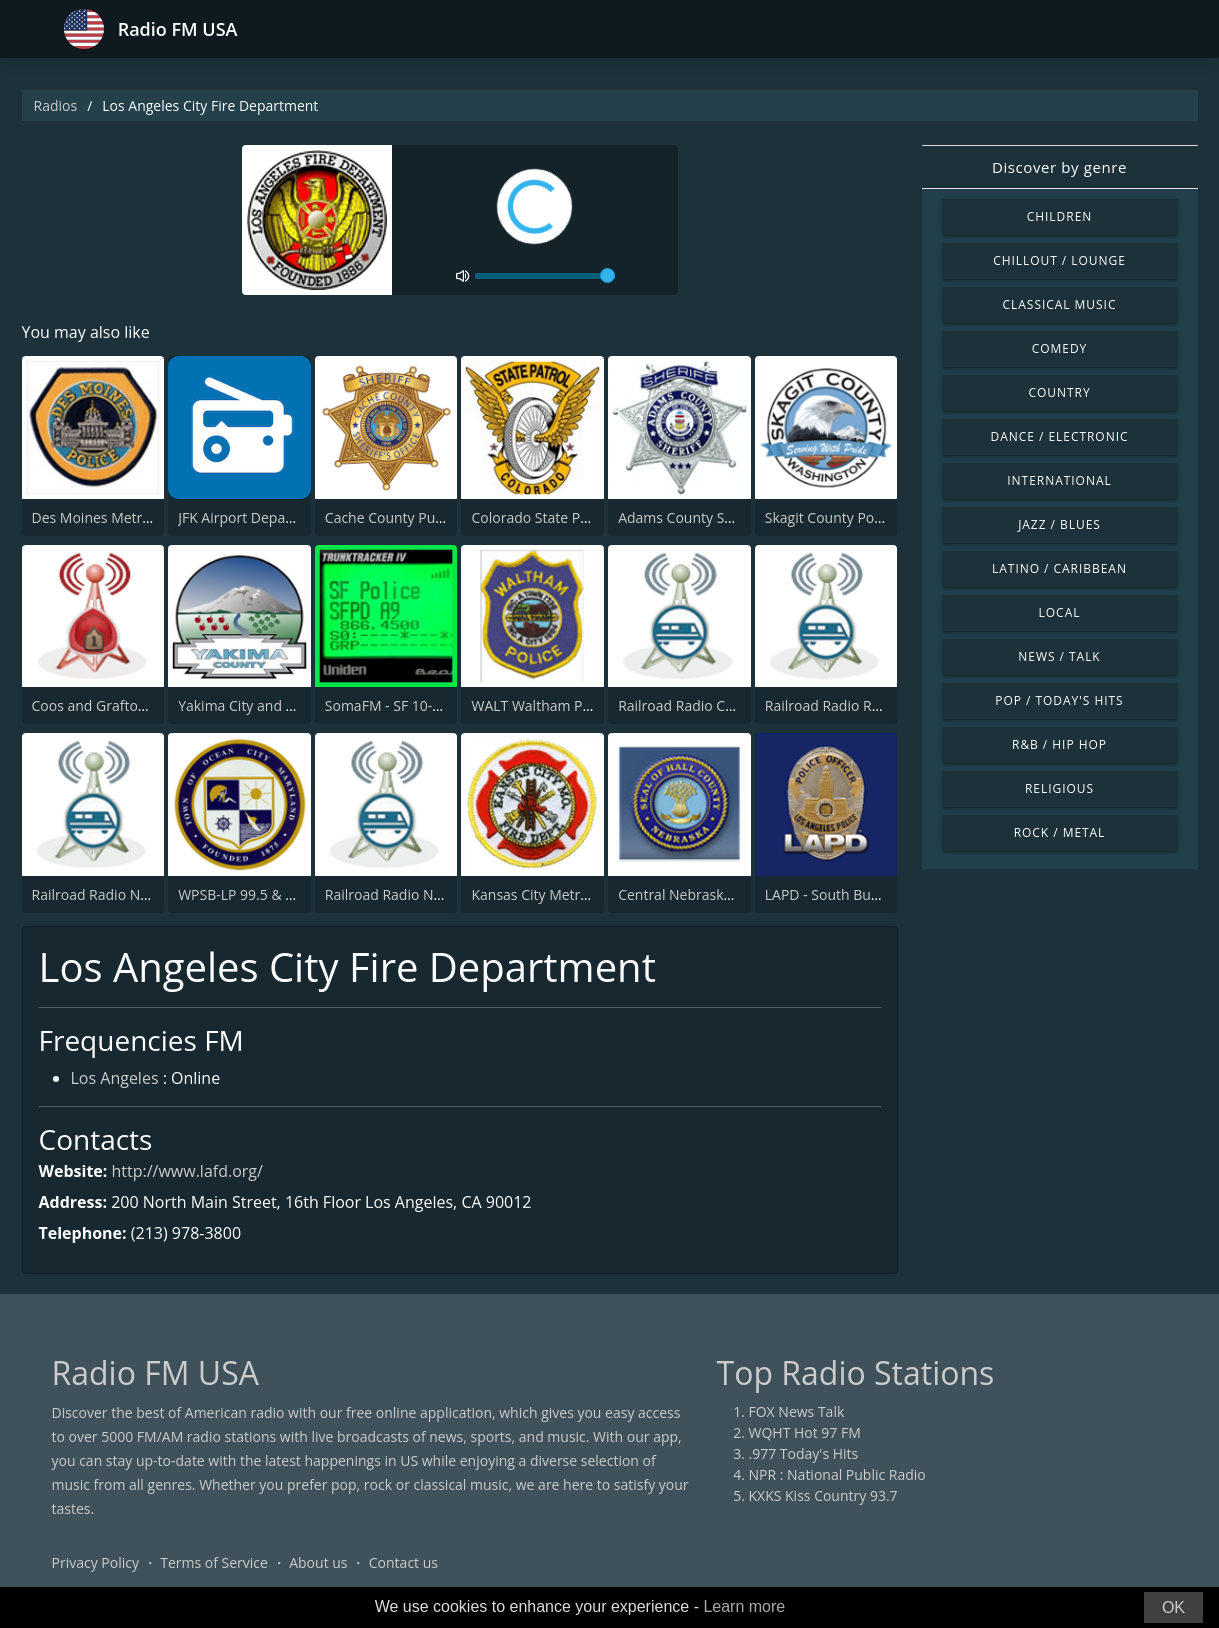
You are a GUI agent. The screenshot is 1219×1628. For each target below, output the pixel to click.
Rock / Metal (1060, 832)
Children (1060, 216)
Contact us (403, 1562)
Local (1060, 612)
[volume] (545, 276)
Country (1059, 392)
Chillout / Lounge (1059, 260)
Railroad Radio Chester (692, 705)
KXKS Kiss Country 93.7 (823, 1495)
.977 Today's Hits (804, 1453)
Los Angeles (115, 1078)
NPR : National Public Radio (837, 1474)
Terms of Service (214, 1562)
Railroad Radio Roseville (842, 705)
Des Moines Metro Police (112, 517)
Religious (1059, 788)
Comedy (1060, 348)
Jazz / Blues (1059, 524)
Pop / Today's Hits (1059, 700)
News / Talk (1059, 656)
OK (1173, 1607)
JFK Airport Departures (251, 517)
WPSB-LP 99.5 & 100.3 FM (261, 894)
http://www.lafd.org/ (187, 1171)
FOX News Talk (797, 1411)
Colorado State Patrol (540, 517)
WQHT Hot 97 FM (805, 1432)
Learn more (744, 1606)
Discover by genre (1059, 167)
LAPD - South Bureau (833, 894)
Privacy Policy (95, 1562)
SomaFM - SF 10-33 (387, 705)
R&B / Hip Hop (1059, 744)
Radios (56, 105)
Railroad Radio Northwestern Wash (146, 894)
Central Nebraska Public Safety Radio (738, 894)
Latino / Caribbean (1059, 568)
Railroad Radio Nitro (390, 894)
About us (318, 1562)
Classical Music (1060, 304)
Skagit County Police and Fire (859, 517)
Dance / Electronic (1060, 436)
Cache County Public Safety (413, 517)
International (1059, 480)
